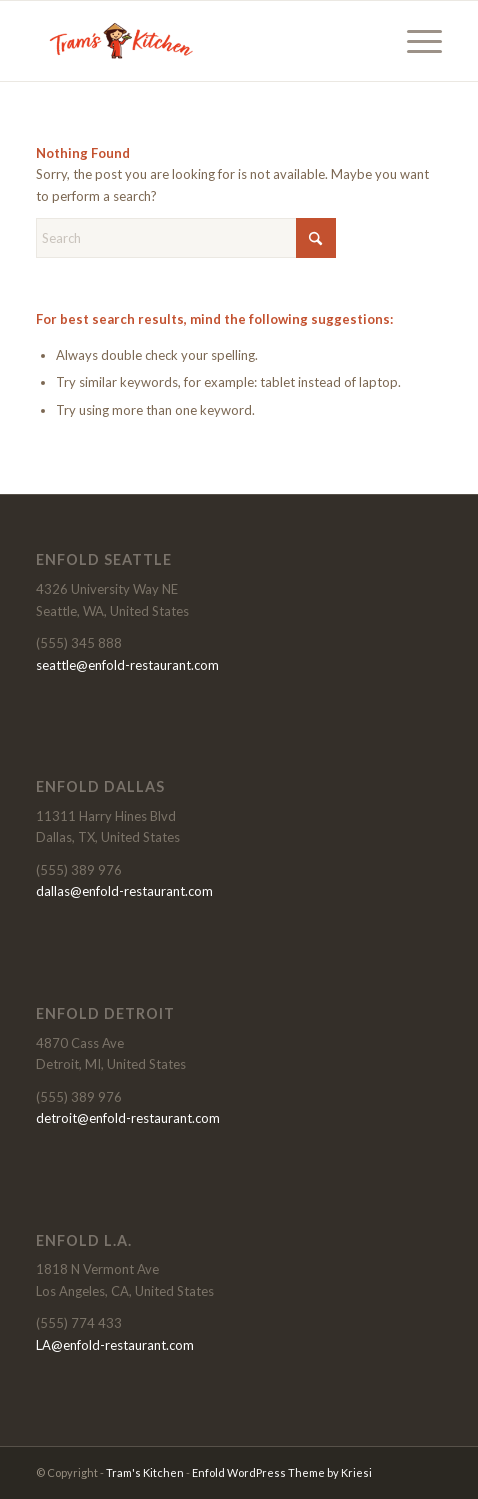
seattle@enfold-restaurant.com (127, 665)
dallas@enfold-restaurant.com (124, 891)
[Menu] (414, 41)
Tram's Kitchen (145, 1472)
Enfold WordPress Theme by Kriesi (282, 1472)
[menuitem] (414, 41)
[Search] (186, 238)
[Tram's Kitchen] (198, 41)
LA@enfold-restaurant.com (115, 1345)
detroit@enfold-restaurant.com (128, 1118)
